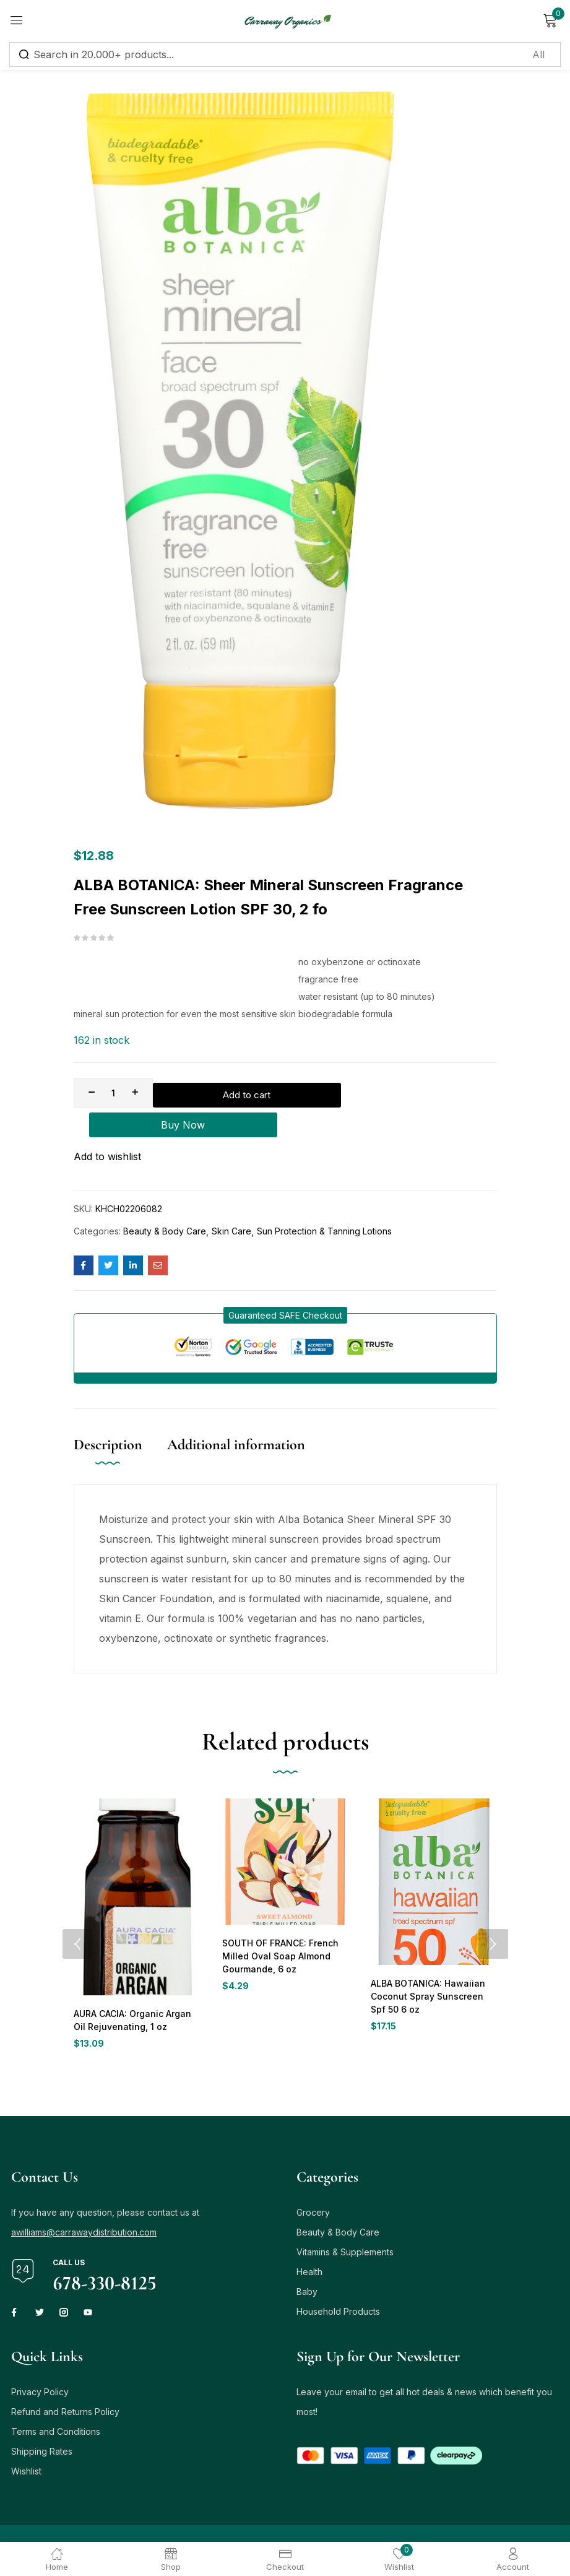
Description (108, 1420)
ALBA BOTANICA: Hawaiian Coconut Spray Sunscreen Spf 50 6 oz (433, 1972)
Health (309, 2236)
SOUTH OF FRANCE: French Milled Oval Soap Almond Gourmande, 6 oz (279, 1932)
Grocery (313, 2176)
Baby (306, 2255)
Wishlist (26, 2435)
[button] (285, 1290)
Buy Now (406, 1092)
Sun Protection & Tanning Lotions (324, 1206)
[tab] (120, 1433)
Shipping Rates (41, 2415)
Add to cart (238, 1092)
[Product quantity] (113, 1092)
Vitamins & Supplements (345, 2216)
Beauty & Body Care (164, 1206)
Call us (69, 2226)
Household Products (338, 2275)
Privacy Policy (40, 2356)
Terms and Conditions (55, 2395)
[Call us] (23, 2235)
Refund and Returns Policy (65, 2375)
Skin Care (231, 1206)
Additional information (236, 1420)
